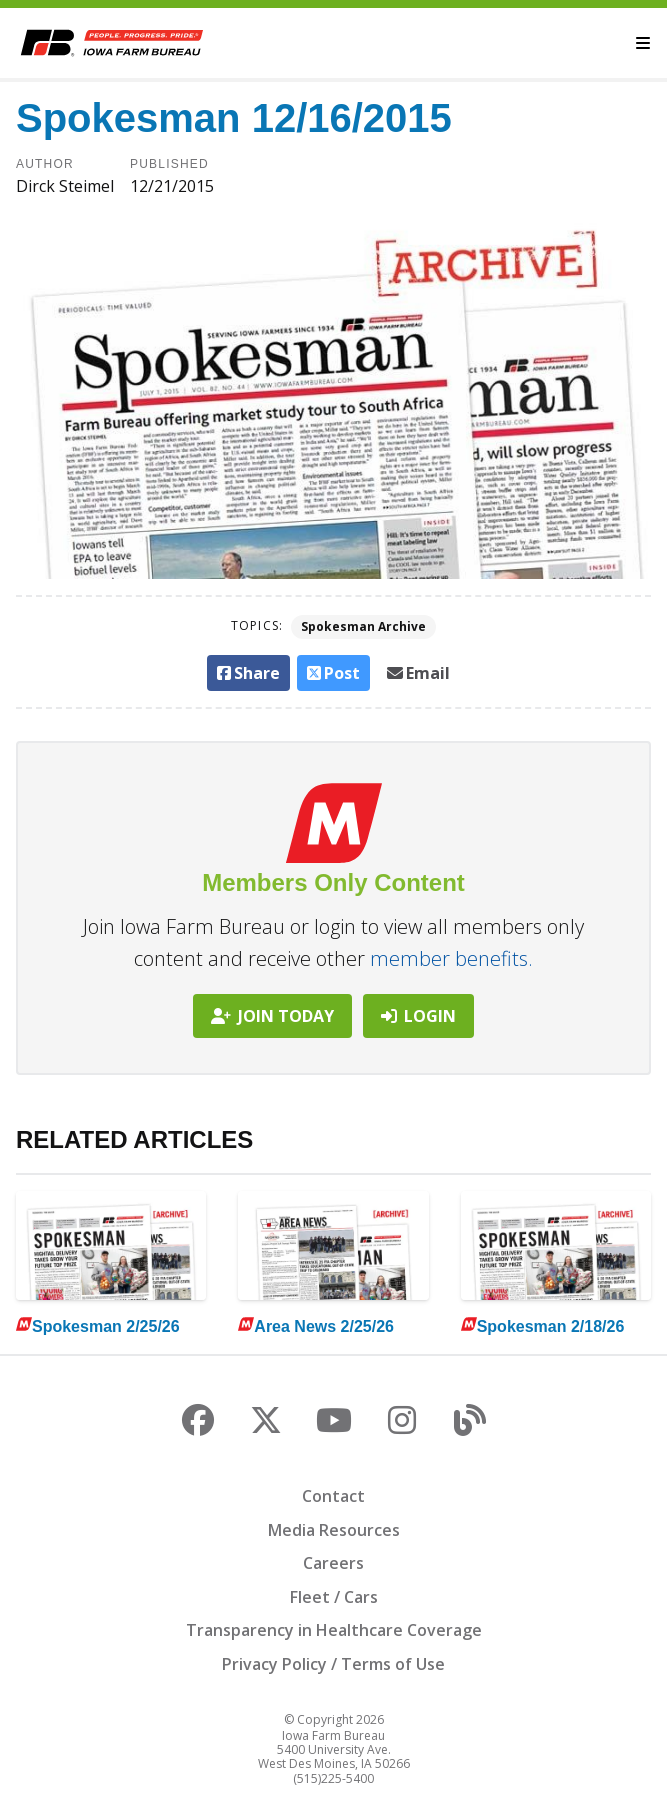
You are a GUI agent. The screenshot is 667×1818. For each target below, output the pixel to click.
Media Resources (334, 1530)
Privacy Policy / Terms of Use (333, 1664)
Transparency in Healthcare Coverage (334, 1630)
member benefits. (451, 958)
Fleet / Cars (334, 1597)
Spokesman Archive (363, 626)
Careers (333, 1563)
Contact (333, 1496)
